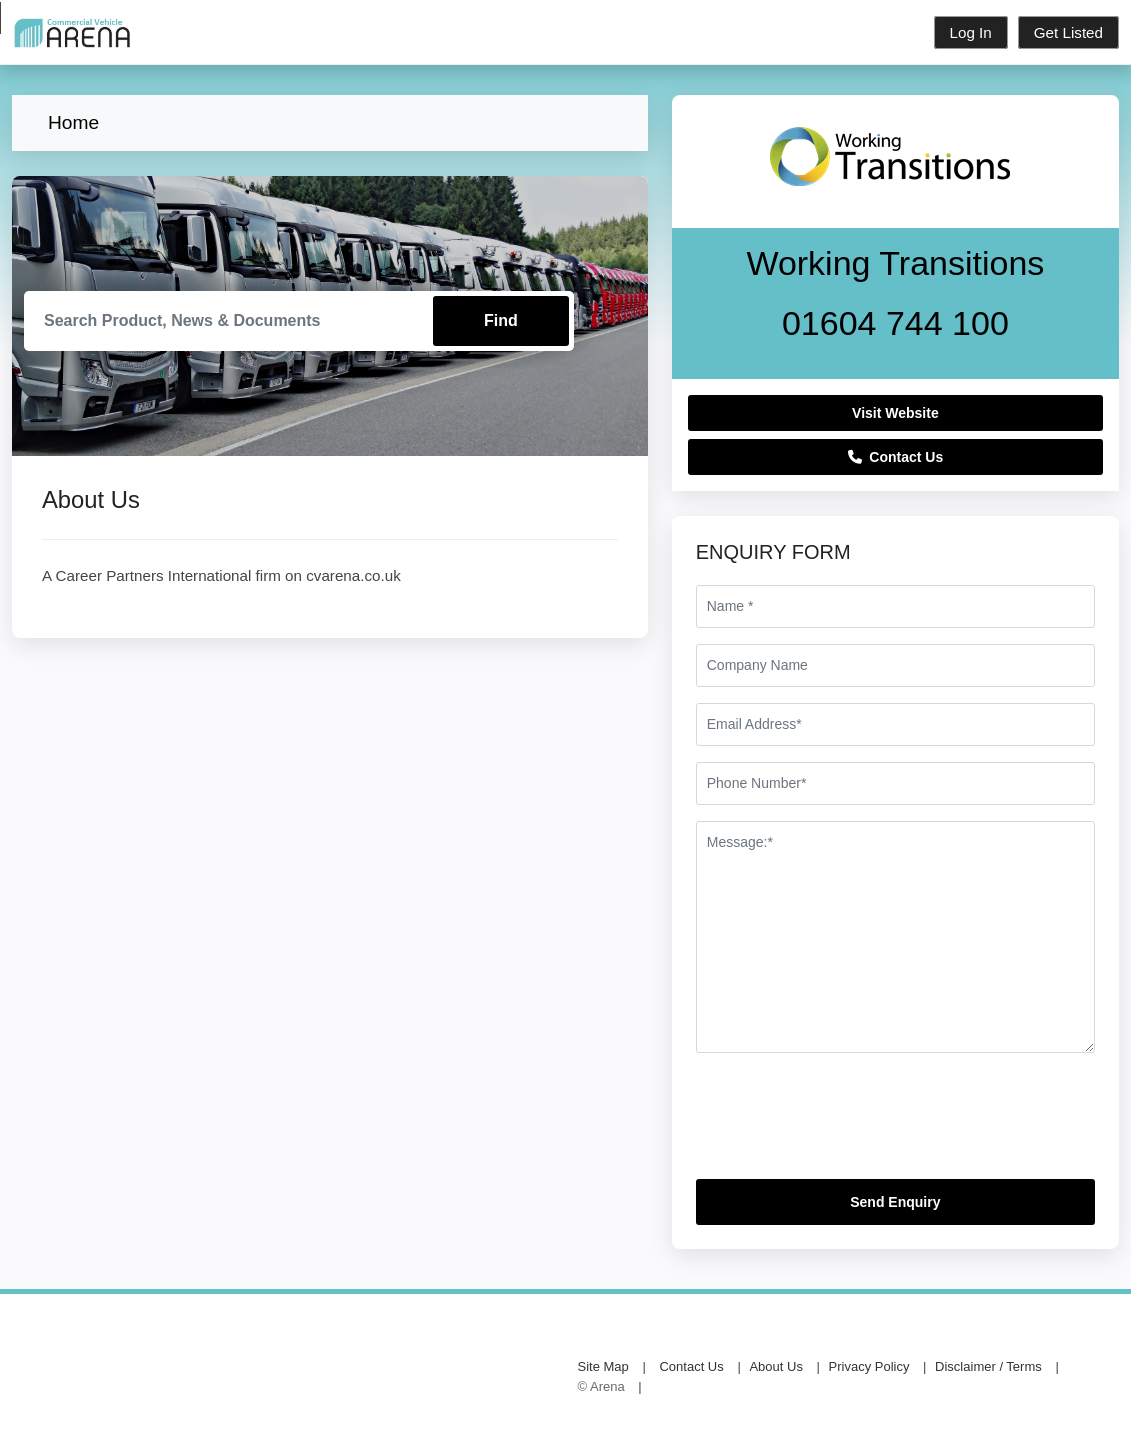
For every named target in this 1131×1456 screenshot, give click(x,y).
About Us (775, 1366)
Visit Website (895, 413)
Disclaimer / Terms (988, 1366)
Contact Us (896, 457)
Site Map (603, 1366)
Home (73, 122)
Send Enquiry (895, 1202)
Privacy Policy (869, 1366)
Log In (971, 32)
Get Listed (1068, 32)
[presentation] (848, 1124)
